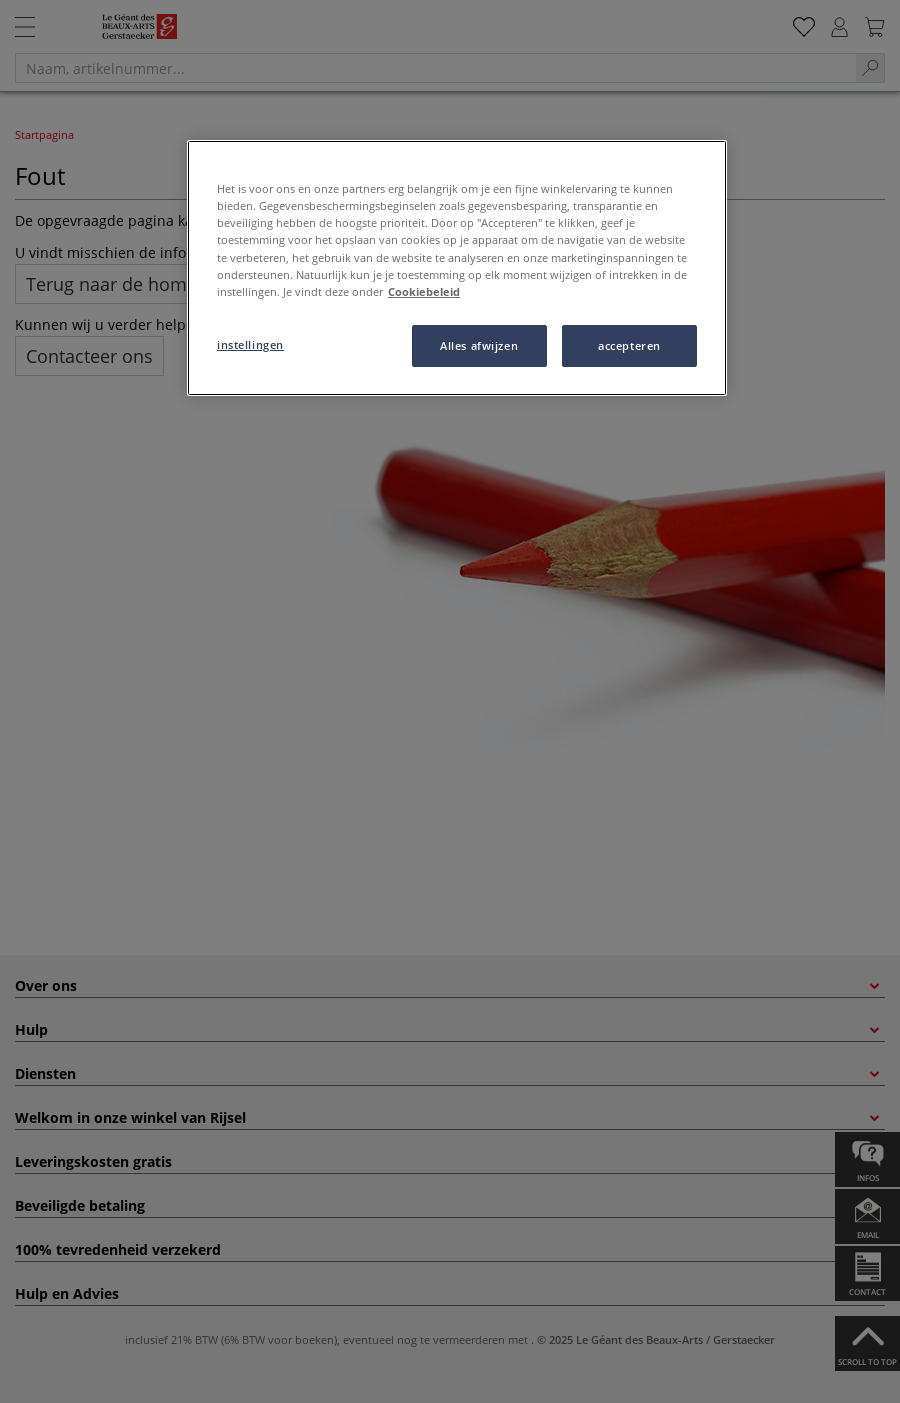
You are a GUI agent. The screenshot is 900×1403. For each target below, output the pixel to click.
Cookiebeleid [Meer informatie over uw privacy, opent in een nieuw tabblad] (424, 291)
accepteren (629, 345)
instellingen (250, 344)
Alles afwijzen (479, 345)
